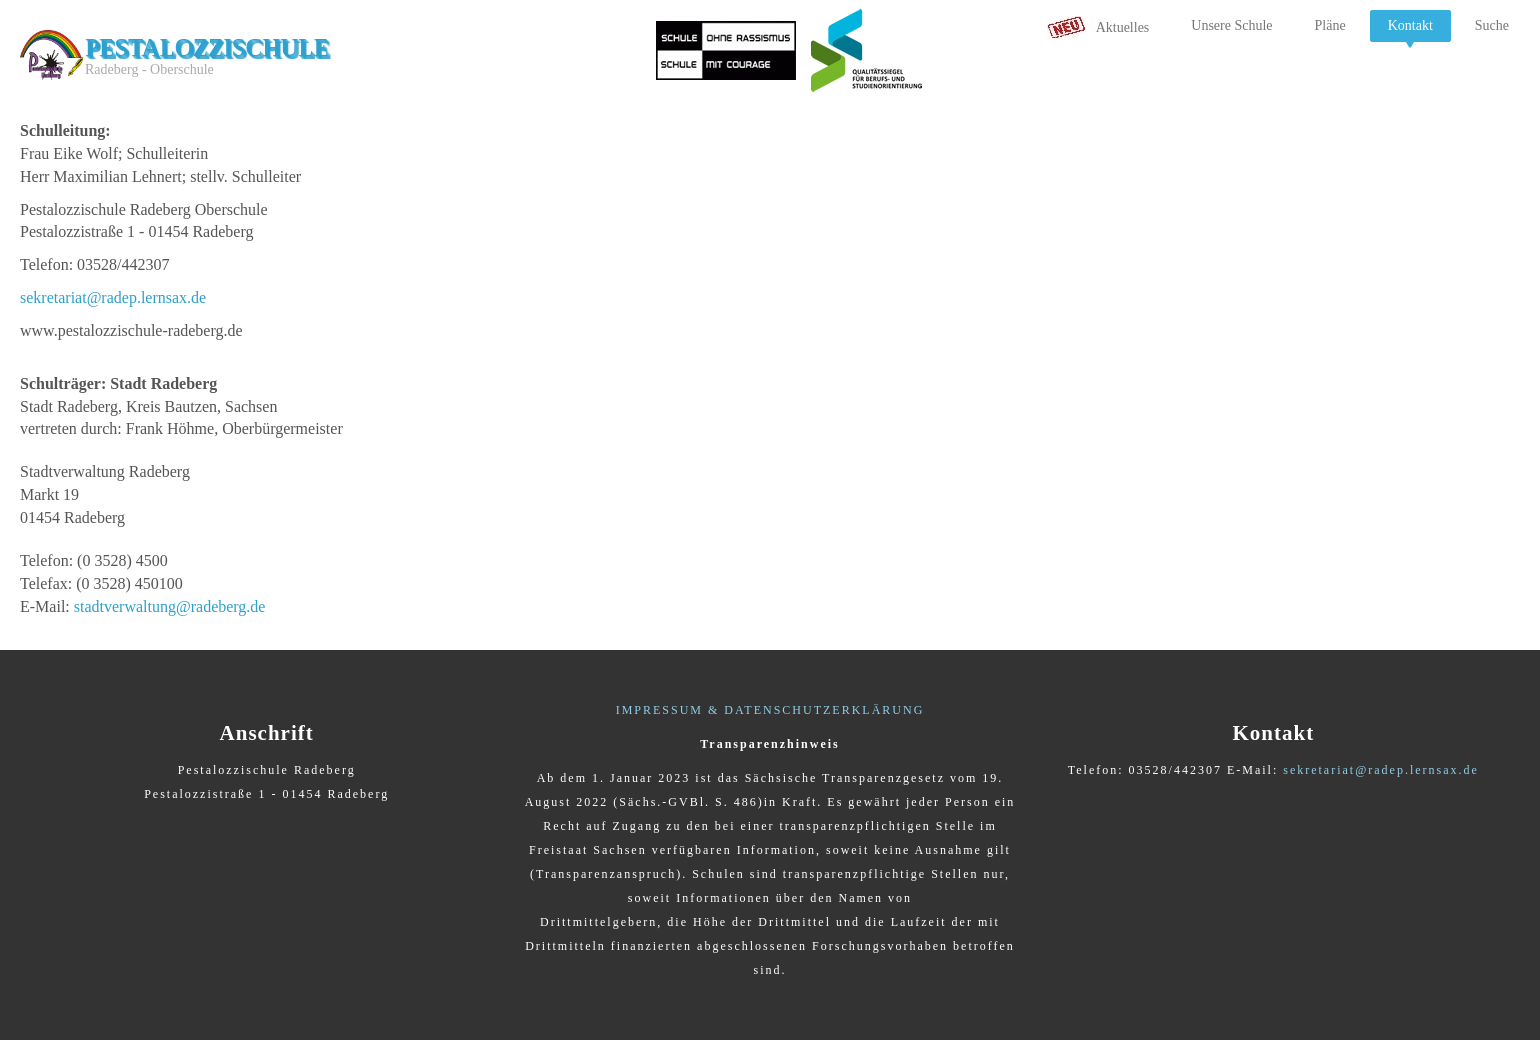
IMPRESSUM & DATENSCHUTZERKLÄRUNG (770, 710)
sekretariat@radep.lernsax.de (113, 297)
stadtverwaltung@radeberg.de (170, 606)
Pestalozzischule (207, 47)
